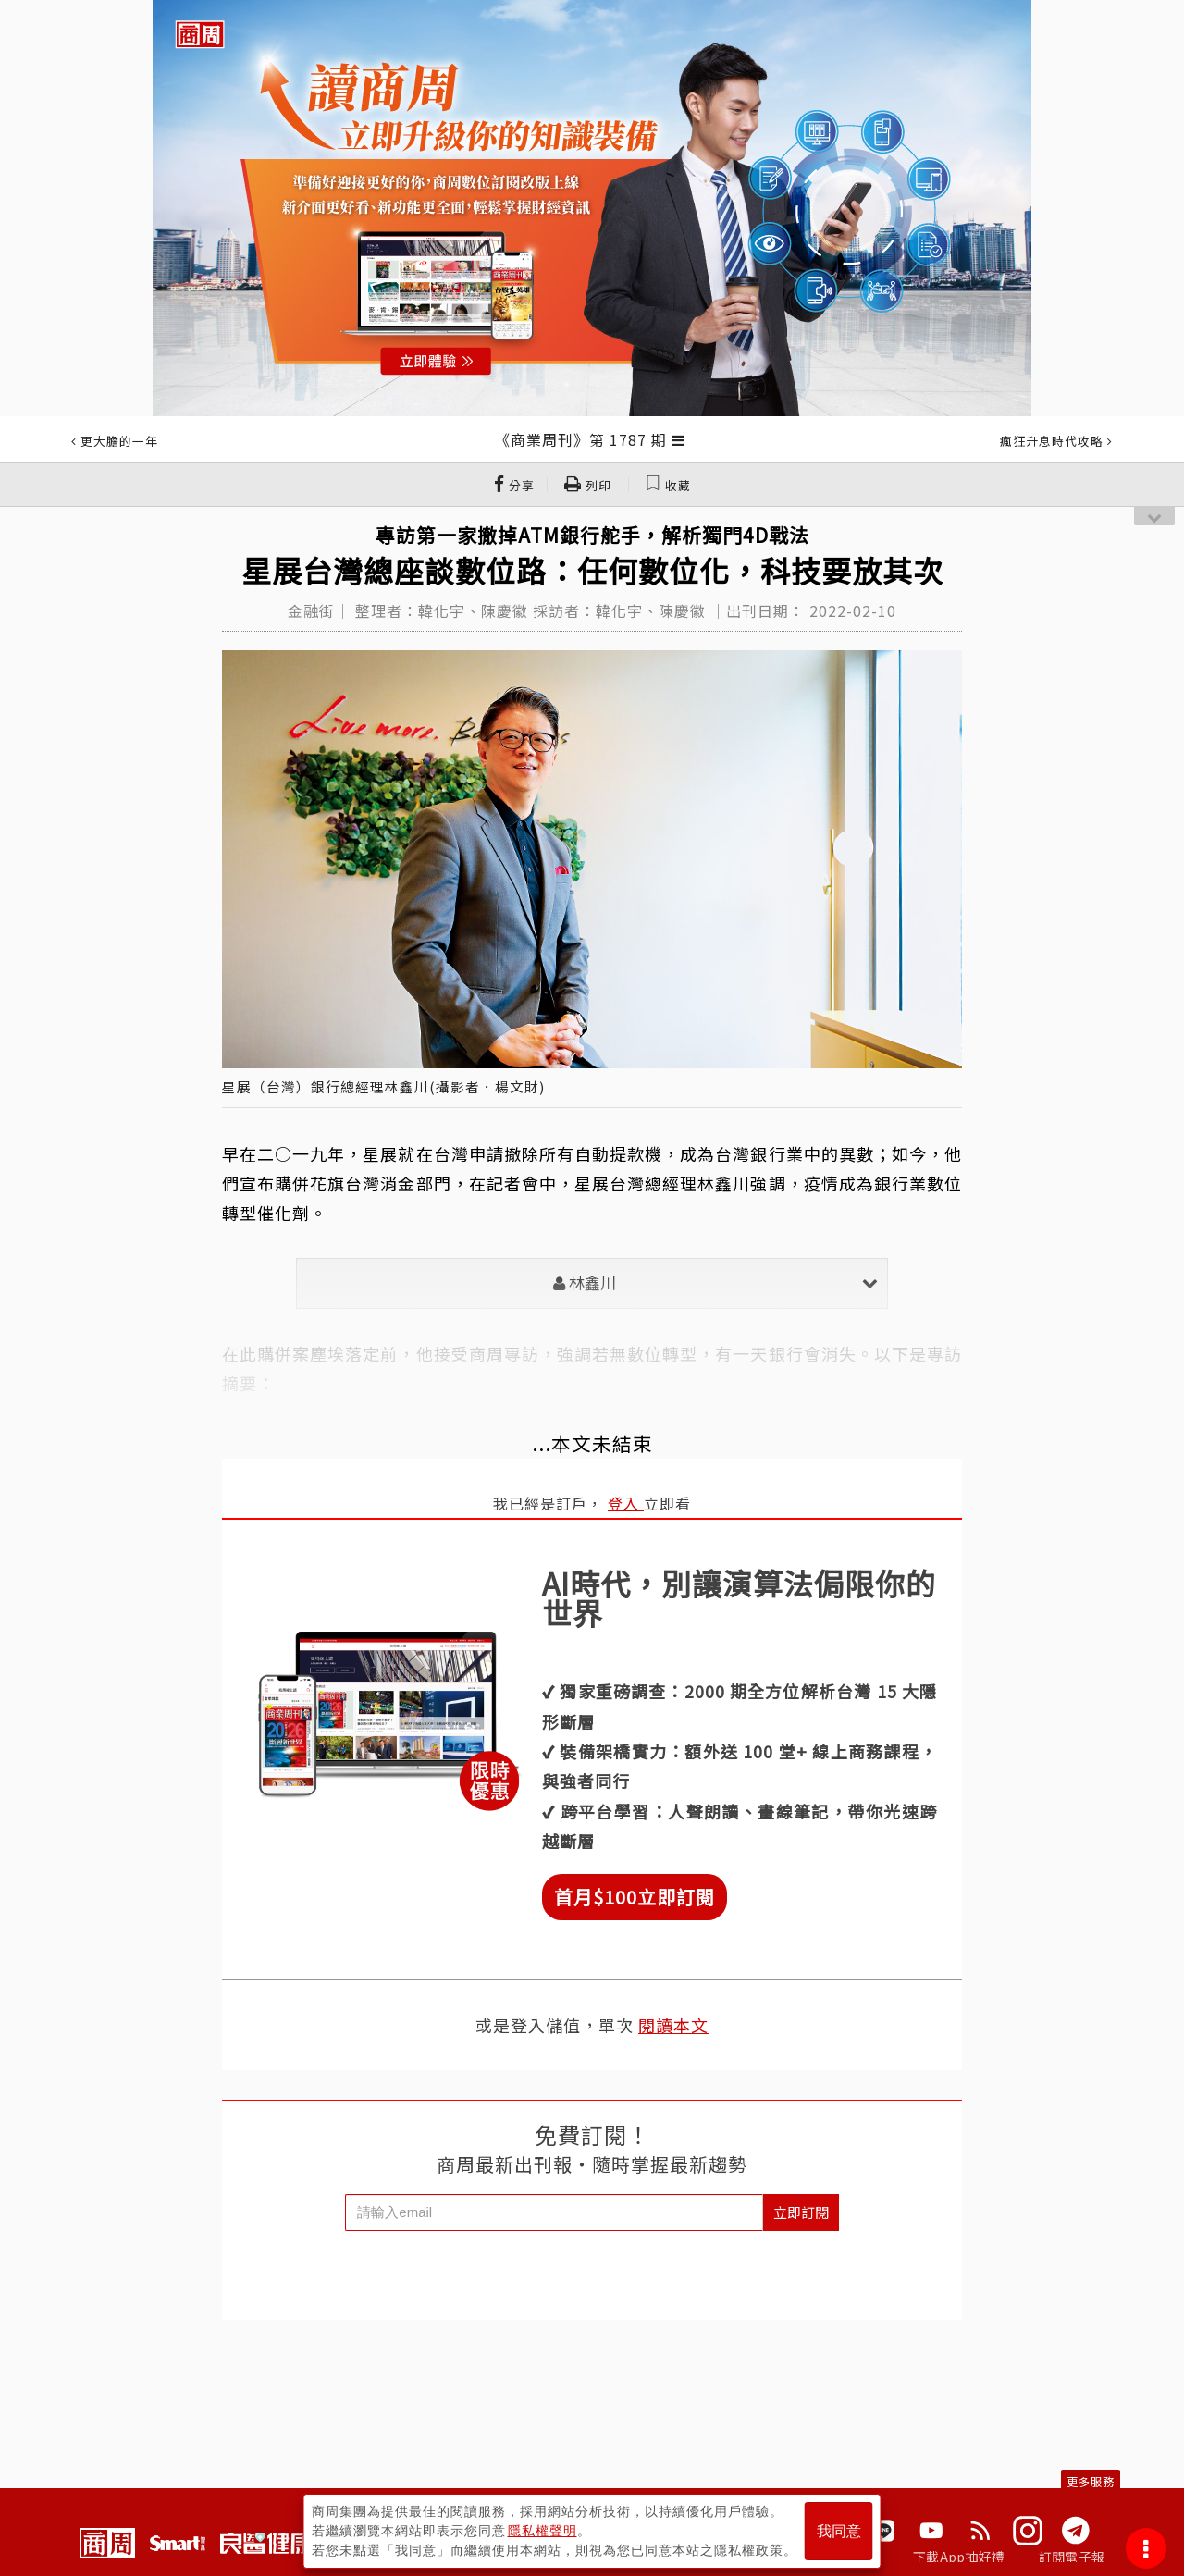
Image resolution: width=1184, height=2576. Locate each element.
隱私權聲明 (542, 2530)
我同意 (839, 2531)
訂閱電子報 (1071, 2556)
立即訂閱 (801, 2212)
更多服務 (1091, 2481)
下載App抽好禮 (959, 2556)
